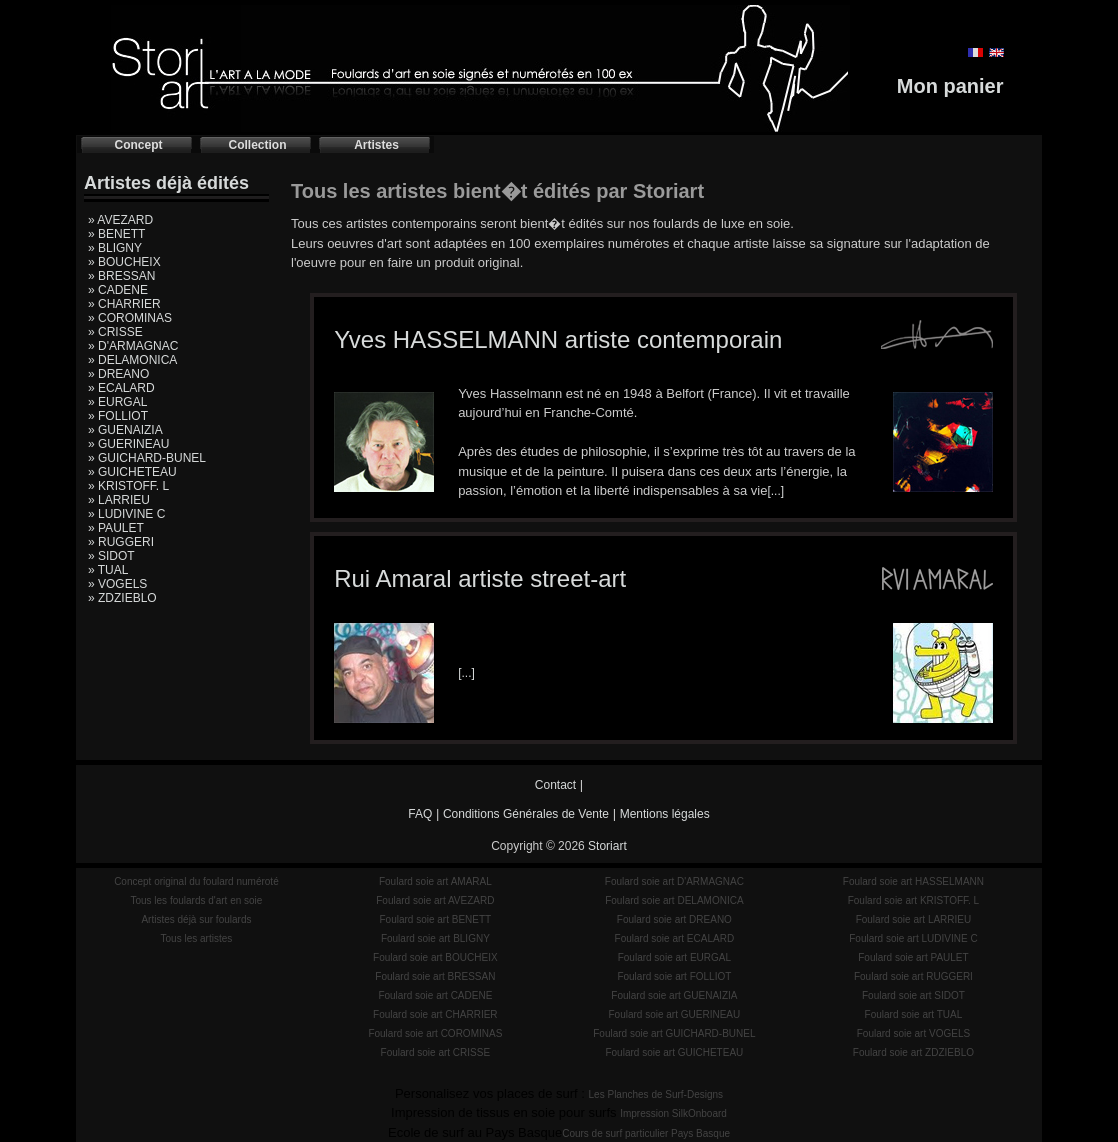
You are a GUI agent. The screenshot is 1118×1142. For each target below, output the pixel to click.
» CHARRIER (124, 304)
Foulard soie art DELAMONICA (674, 900)
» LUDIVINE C (126, 514)
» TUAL (108, 570)
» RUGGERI (121, 542)
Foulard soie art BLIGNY (435, 938)
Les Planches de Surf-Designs (656, 1094)
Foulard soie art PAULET (913, 957)
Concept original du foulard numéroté (196, 881)
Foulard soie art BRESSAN (435, 976)
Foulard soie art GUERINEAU (675, 1014)
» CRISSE (115, 332)
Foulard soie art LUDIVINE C (913, 938)
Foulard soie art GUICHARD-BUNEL (674, 1033)
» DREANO (118, 374)
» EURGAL (117, 402)
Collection (257, 145)
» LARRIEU (119, 500)
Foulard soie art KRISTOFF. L (914, 900)
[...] (775, 491)
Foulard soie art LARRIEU (914, 919)
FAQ (420, 814)
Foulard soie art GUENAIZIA (674, 995)
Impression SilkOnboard (673, 1113)
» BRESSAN (121, 276)
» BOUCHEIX (124, 262)
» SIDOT (111, 556)
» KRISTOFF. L (128, 486)
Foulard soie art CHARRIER (435, 1014)
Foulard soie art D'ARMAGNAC (674, 881)
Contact (555, 785)
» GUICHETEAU (132, 472)
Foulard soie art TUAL (914, 1014)
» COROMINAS (130, 318)
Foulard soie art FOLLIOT (674, 976)
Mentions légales (665, 814)
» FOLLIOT (118, 416)
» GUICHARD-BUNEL (147, 458)
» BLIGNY (115, 248)
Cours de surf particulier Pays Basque (646, 1133)
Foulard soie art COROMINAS (435, 1033)
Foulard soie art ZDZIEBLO (913, 1052)
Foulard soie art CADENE (435, 995)
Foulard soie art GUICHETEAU (674, 1052)
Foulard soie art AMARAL (435, 881)
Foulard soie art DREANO (674, 919)
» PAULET (116, 528)
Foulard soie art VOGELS (913, 1033)
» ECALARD (121, 388)
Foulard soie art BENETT (435, 919)
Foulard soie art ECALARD (675, 938)
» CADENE (118, 290)
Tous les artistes (197, 938)
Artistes (376, 145)
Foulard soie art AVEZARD (435, 900)
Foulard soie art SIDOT (913, 995)
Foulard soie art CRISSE (436, 1052)
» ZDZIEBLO (122, 598)
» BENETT (116, 234)
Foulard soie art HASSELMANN (913, 881)
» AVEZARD (120, 220)
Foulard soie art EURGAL (674, 957)
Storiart (607, 846)
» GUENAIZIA (125, 430)
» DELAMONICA (132, 360)
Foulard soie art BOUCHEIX (435, 957)
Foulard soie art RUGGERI (913, 976)
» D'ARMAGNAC (133, 346)
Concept (139, 145)
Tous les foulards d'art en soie (196, 900)
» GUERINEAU (128, 444)
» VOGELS (117, 584)
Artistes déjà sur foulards (196, 919)
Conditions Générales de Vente (526, 814)
